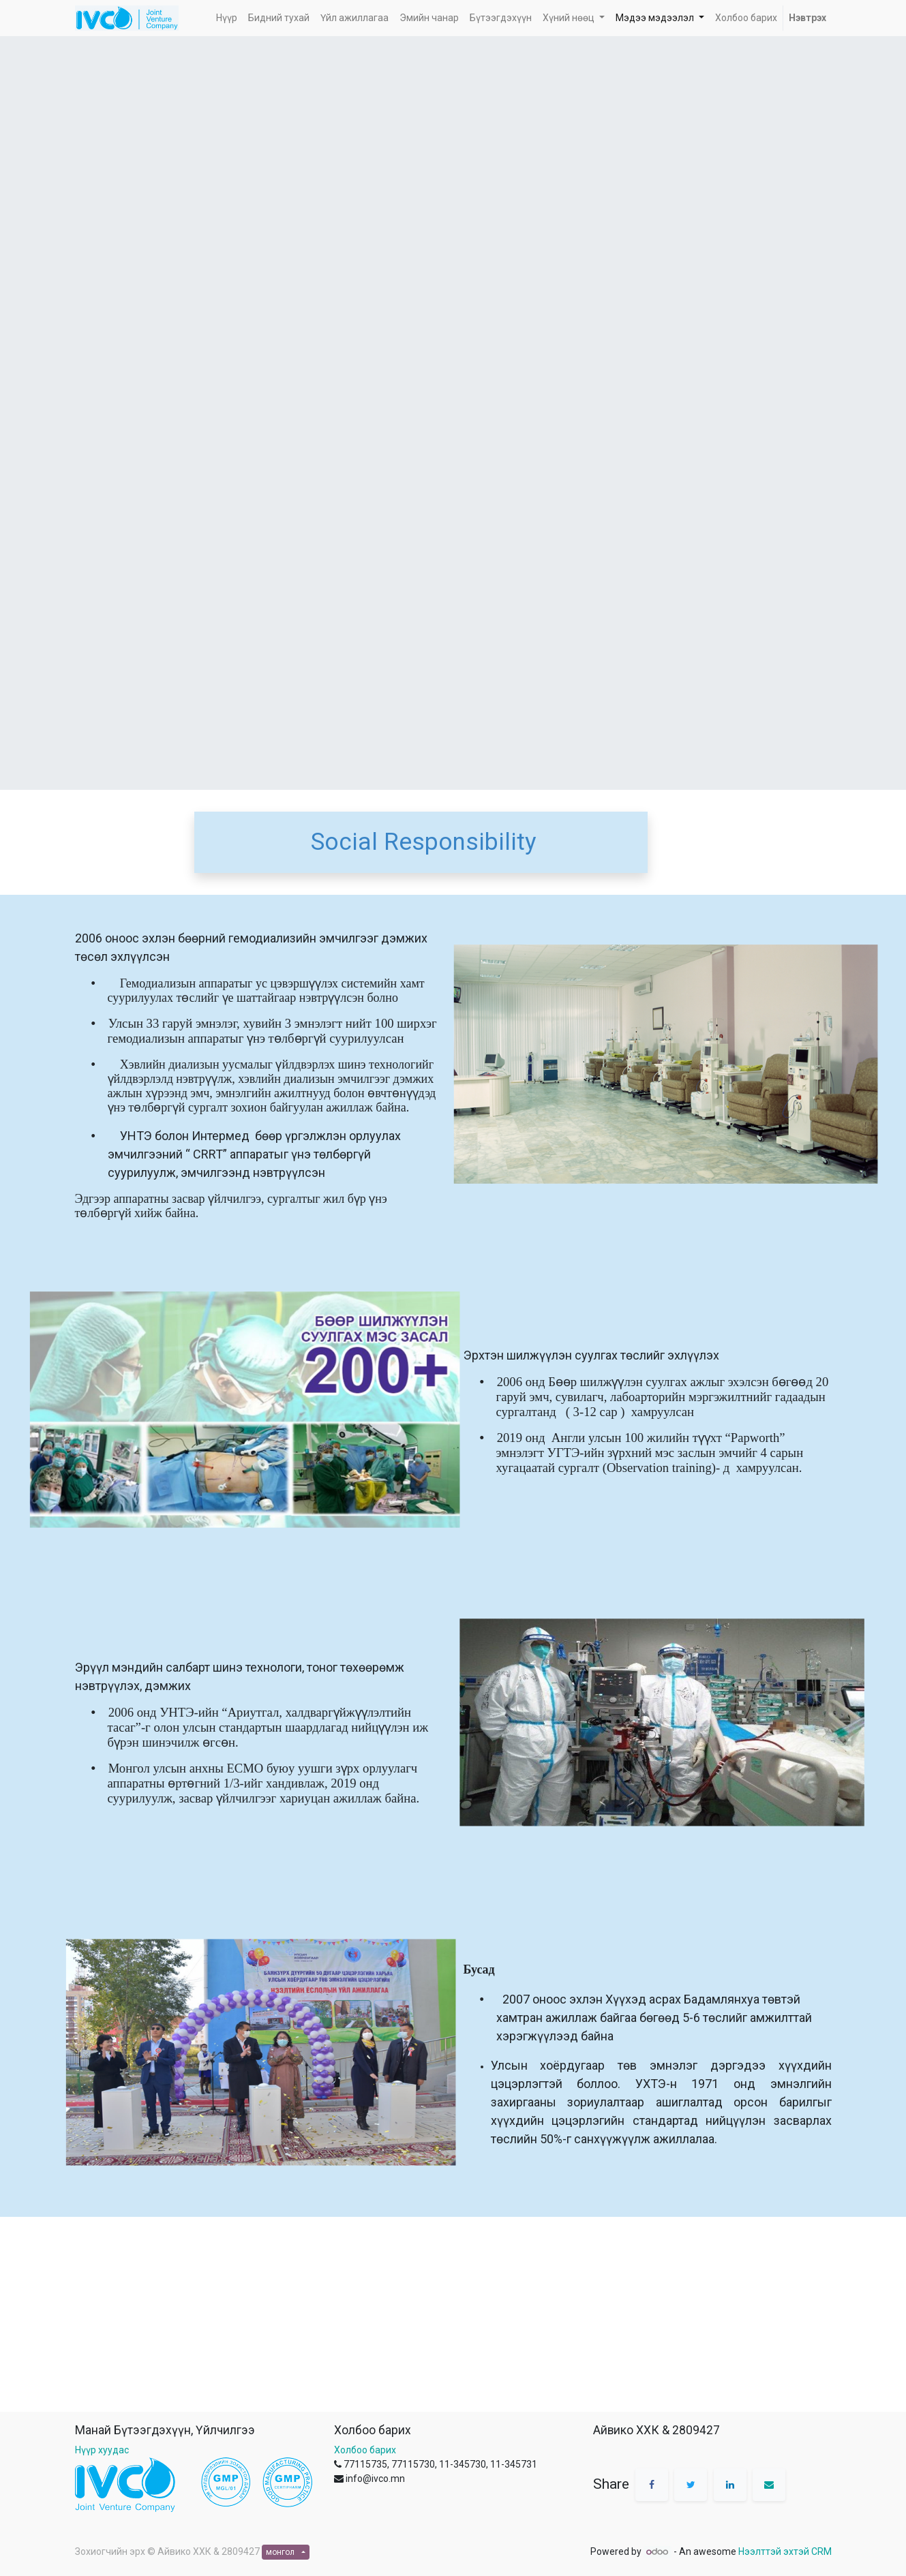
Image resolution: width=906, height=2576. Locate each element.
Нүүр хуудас (102, 2449)
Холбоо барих (365, 2449)
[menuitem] (227, 18)
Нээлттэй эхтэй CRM (785, 2551)
